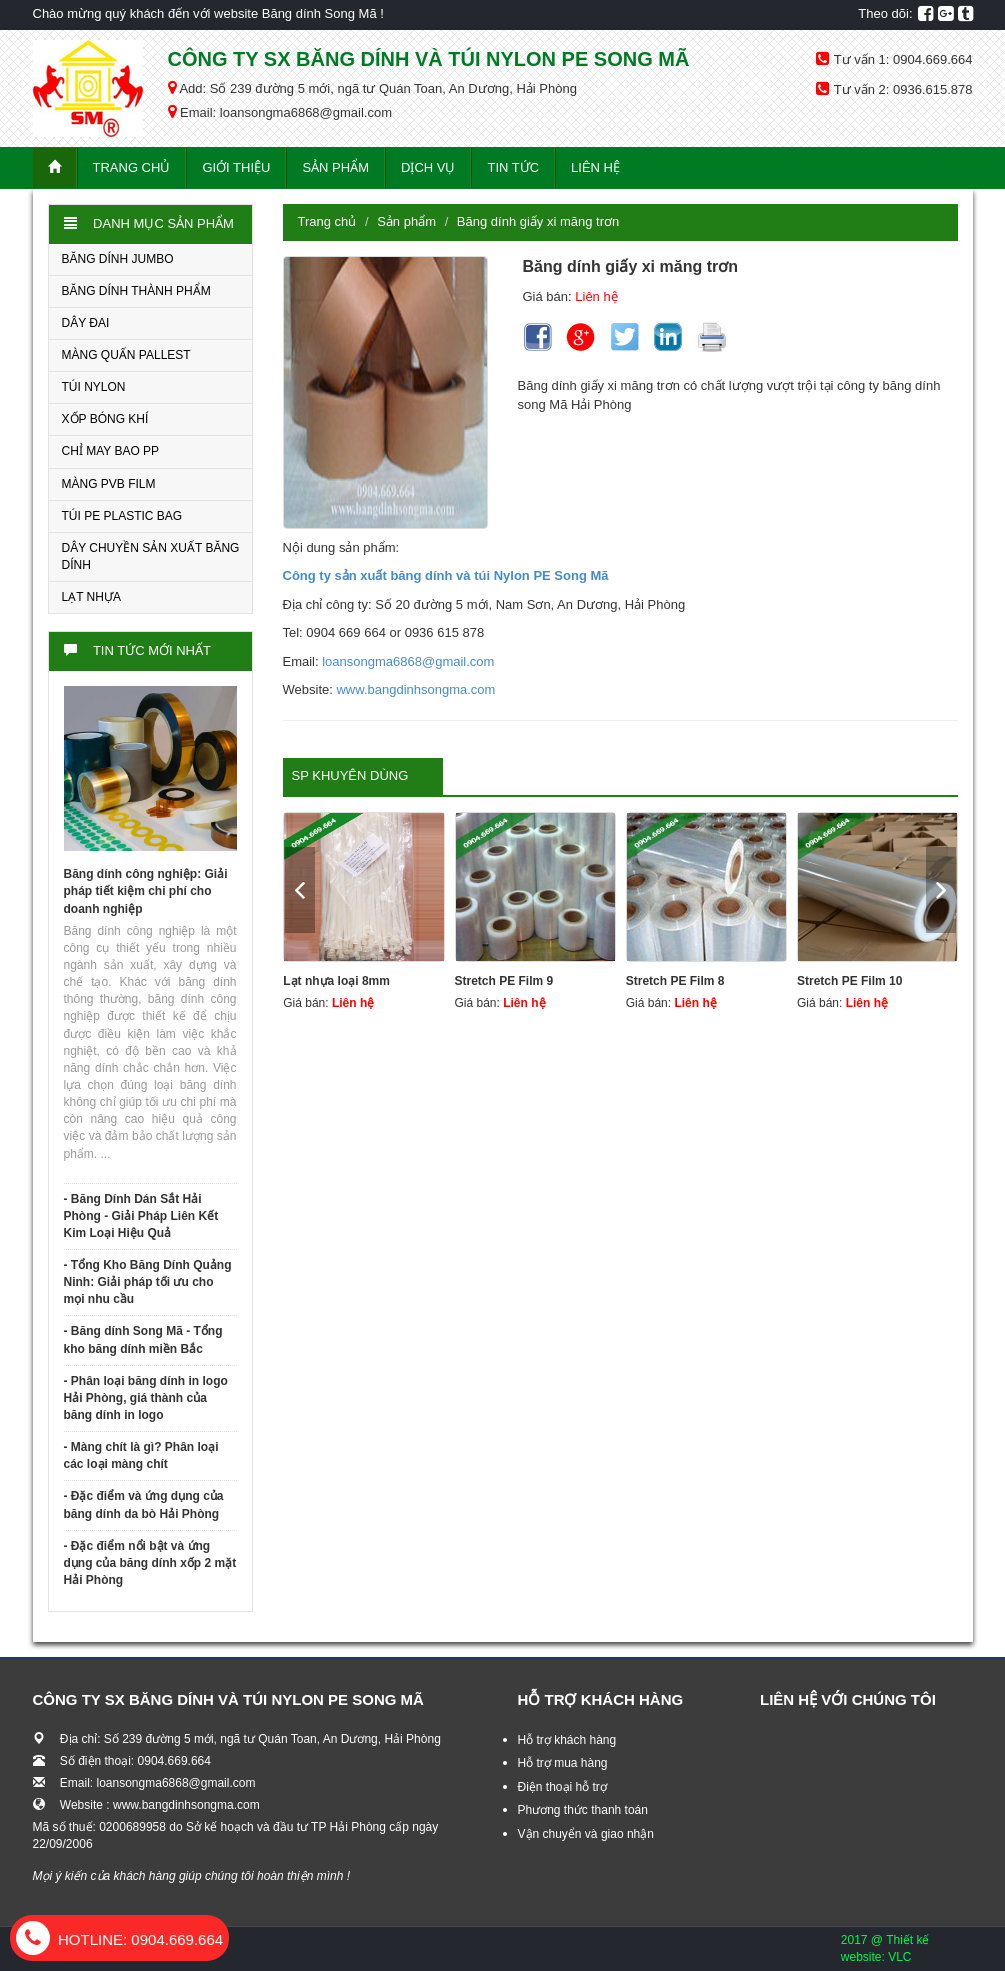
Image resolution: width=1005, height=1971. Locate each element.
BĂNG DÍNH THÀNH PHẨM (136, 291)
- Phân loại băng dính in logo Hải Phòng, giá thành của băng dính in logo (146, 1398)
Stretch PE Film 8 (675, 981)
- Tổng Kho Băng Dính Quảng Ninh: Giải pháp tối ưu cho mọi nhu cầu (148, 1282)
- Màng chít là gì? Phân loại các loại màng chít (141, 1455)
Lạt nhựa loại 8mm (336, 981)
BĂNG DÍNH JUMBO (118, 259)
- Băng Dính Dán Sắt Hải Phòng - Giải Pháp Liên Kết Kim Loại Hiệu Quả (141, 1216)
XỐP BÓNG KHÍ (105, 419)
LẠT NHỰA (91, 597)
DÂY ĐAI (86, 323)
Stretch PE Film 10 (849, 981)
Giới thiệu (236, 167)
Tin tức (513, 167)
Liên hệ (595, 167)
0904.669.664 (119, 1939)
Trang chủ (132, 167)
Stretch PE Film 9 (504, 981)
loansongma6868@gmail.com (408, 661)
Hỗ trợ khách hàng (567, 1740)
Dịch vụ (428, 167)
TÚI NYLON (94, 387)
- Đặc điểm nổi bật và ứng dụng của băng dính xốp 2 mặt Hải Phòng (150, 1563)
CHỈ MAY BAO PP (111, 451)
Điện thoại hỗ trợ (562, 1787)
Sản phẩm (335, 167)
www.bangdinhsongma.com (415, 689)
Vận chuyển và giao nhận (586, 1834)
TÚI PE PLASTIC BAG (122, 516)
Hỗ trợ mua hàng (563, 1763)
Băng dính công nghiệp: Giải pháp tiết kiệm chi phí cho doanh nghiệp (146, 891)
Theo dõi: (885, 13)
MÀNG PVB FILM (109, 484)
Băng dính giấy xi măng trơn (538, 221)
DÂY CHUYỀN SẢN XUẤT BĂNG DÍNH (151, 556)
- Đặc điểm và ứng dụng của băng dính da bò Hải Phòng (144, 1504)
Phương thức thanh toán (583, 1810)
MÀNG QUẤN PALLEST (126, 355)
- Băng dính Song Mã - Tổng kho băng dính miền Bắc (143, 1339)
